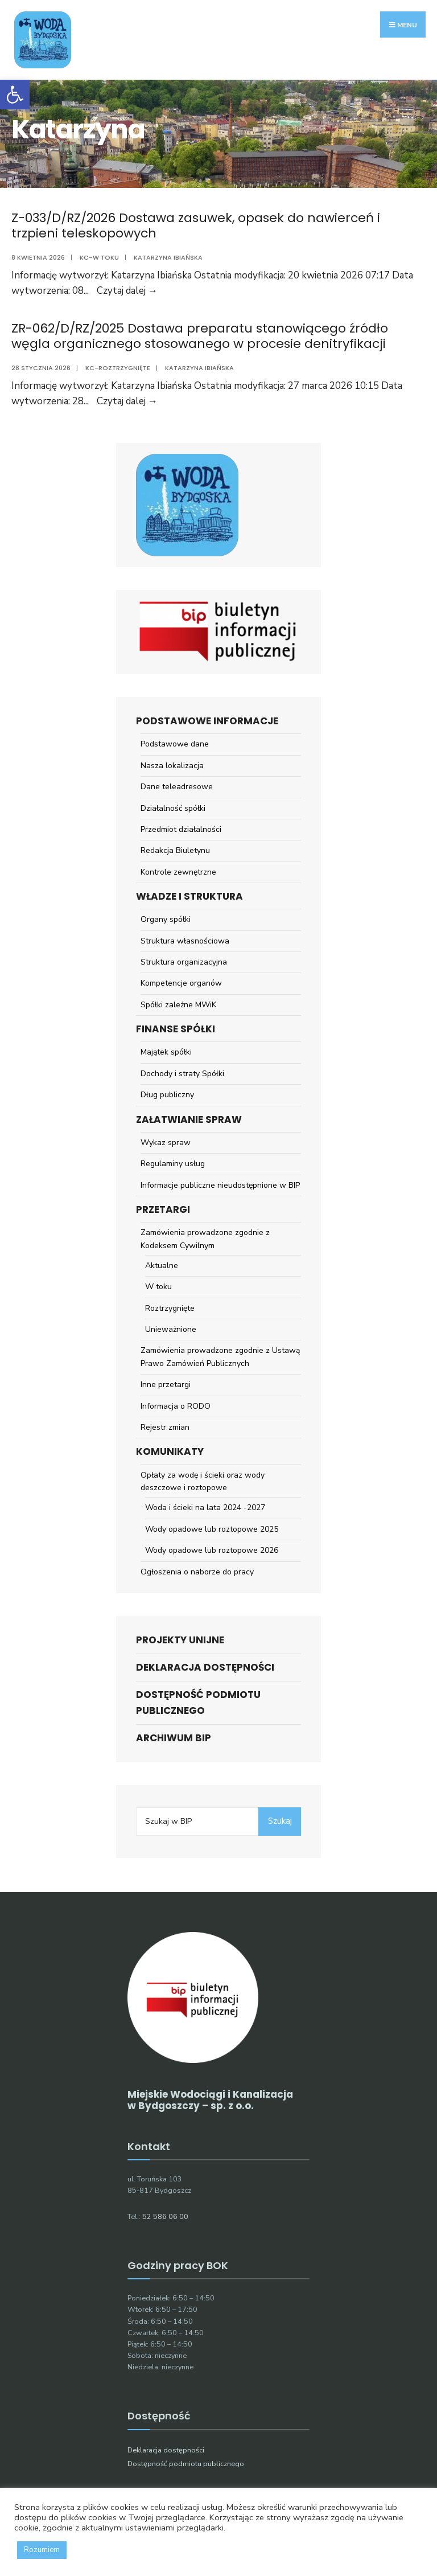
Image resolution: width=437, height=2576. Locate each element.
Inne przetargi (166, 1384)
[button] (15, 94)
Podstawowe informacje (207, 721)
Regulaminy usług (173, 1163)
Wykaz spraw (166, 1142)
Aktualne (161, 1265)
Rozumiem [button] (42, 2550)
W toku (158, 1286)
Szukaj (280, 1821)
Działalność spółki (173, 808)
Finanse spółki (175, 1029)
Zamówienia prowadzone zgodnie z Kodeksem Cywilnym (205, 1238)
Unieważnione (170, 1329)
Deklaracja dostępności (205, 1667)
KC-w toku (99, 257)
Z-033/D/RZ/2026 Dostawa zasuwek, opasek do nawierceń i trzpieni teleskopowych (195, 225)
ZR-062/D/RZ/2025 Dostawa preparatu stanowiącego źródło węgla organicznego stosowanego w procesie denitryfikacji (199, 335)
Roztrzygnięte (170, 1308)
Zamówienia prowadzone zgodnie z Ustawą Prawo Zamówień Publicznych (220, 1356)
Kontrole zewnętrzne (178, 872)
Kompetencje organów (181, 983)
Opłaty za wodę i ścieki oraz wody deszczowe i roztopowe (203, 1481)
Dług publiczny (167, 1094)
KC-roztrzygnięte (117, 367)
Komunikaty (170, 1451)
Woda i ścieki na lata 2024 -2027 (205, 1507)
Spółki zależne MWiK (178, 1004)
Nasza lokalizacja (172, 765)
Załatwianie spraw (189, 1119)
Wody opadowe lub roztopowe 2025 (211, 1529)
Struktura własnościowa (185, 941)
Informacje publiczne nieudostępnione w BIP (220, 1185)
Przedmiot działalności (181, 829)
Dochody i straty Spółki (182, 1073)
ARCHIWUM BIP (173, 1738)
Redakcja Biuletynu (175, 850)
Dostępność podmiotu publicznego (198, 1702)
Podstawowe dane (175, 744)
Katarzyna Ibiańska (168, 257)
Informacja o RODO (176, 1406)
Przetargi (163, 1209)
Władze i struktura (189, 896)
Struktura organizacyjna (184, 962)
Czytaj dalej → (127, 290)
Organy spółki (166, 919)
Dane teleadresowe (177, 786)
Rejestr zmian (165, 1427)
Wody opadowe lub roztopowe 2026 (211, 1550)
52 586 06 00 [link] (165, 2216)
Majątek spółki (166, 1052)
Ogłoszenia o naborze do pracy (197, 1571)
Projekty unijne (180, 1640)
